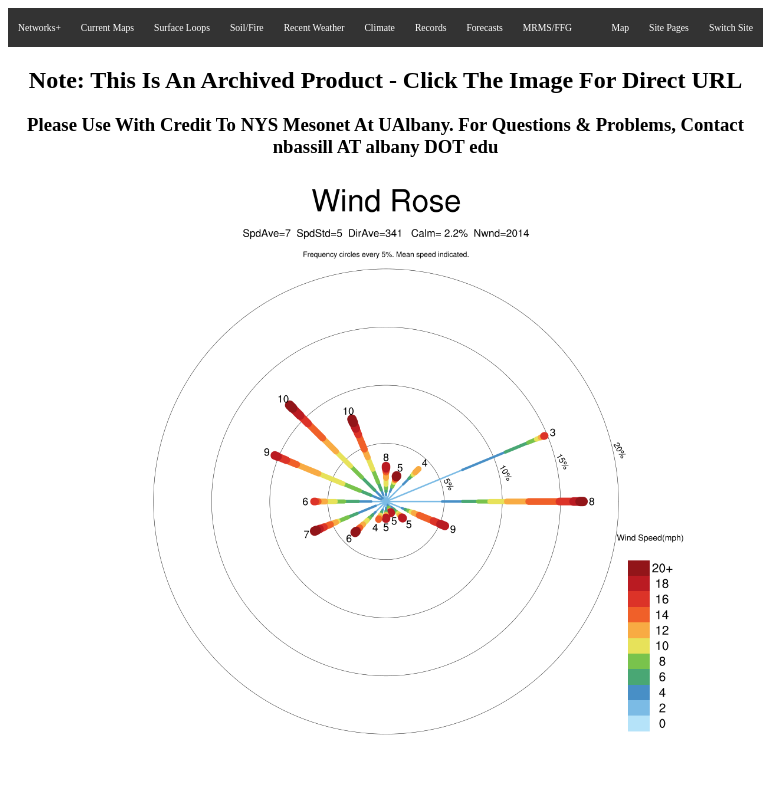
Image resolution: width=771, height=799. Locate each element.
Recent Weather (314, 27)
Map (620, 27)
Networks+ (39, 27)
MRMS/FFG (547, 27)
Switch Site (731, 27)
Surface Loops (182, 27)
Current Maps (107, 27)
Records (431, 27)
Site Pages (669, 27)
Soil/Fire (247, 27)
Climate (379, 27)
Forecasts (484, 27)
